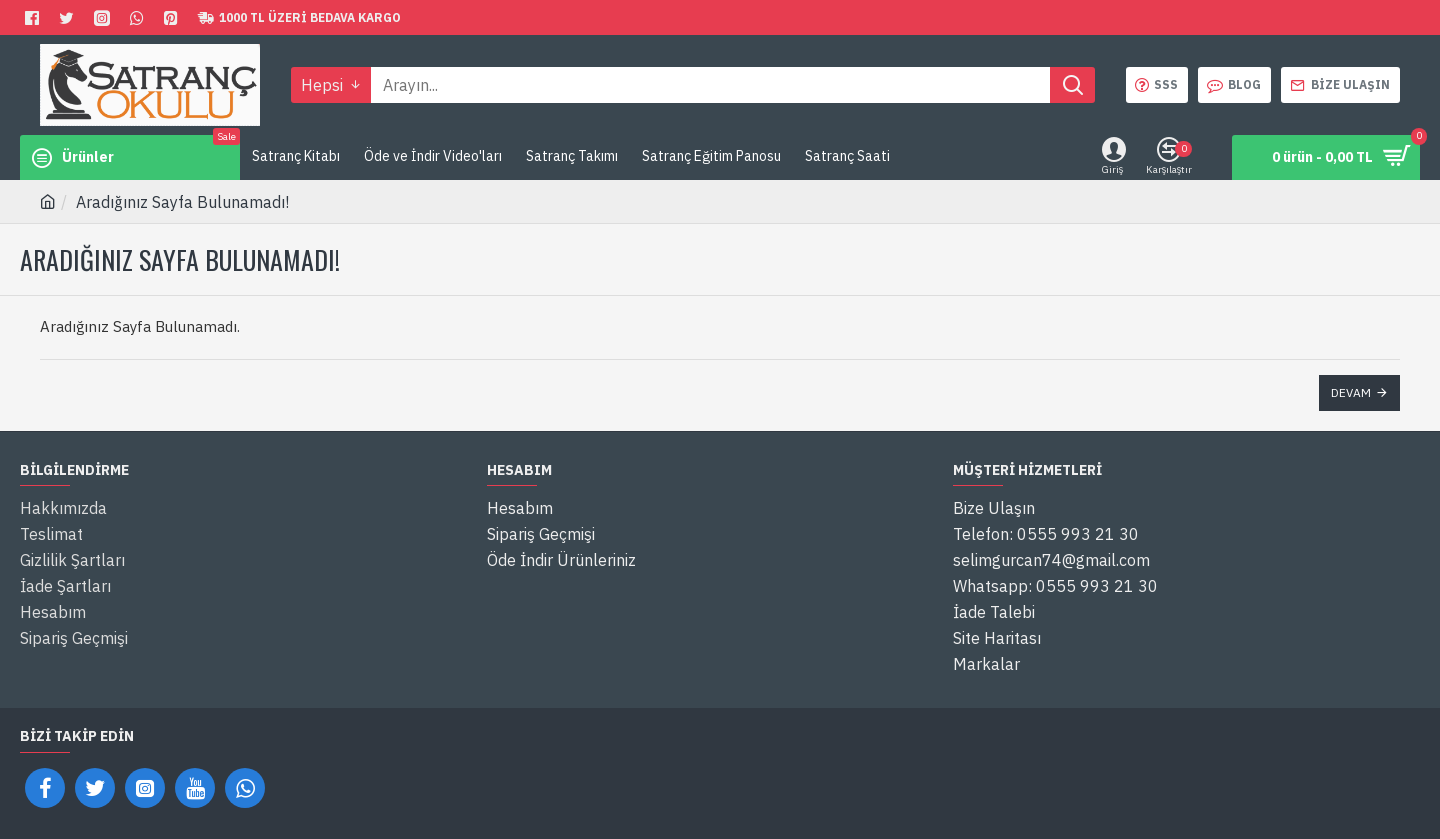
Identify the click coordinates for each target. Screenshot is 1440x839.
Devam (1351, 392)
